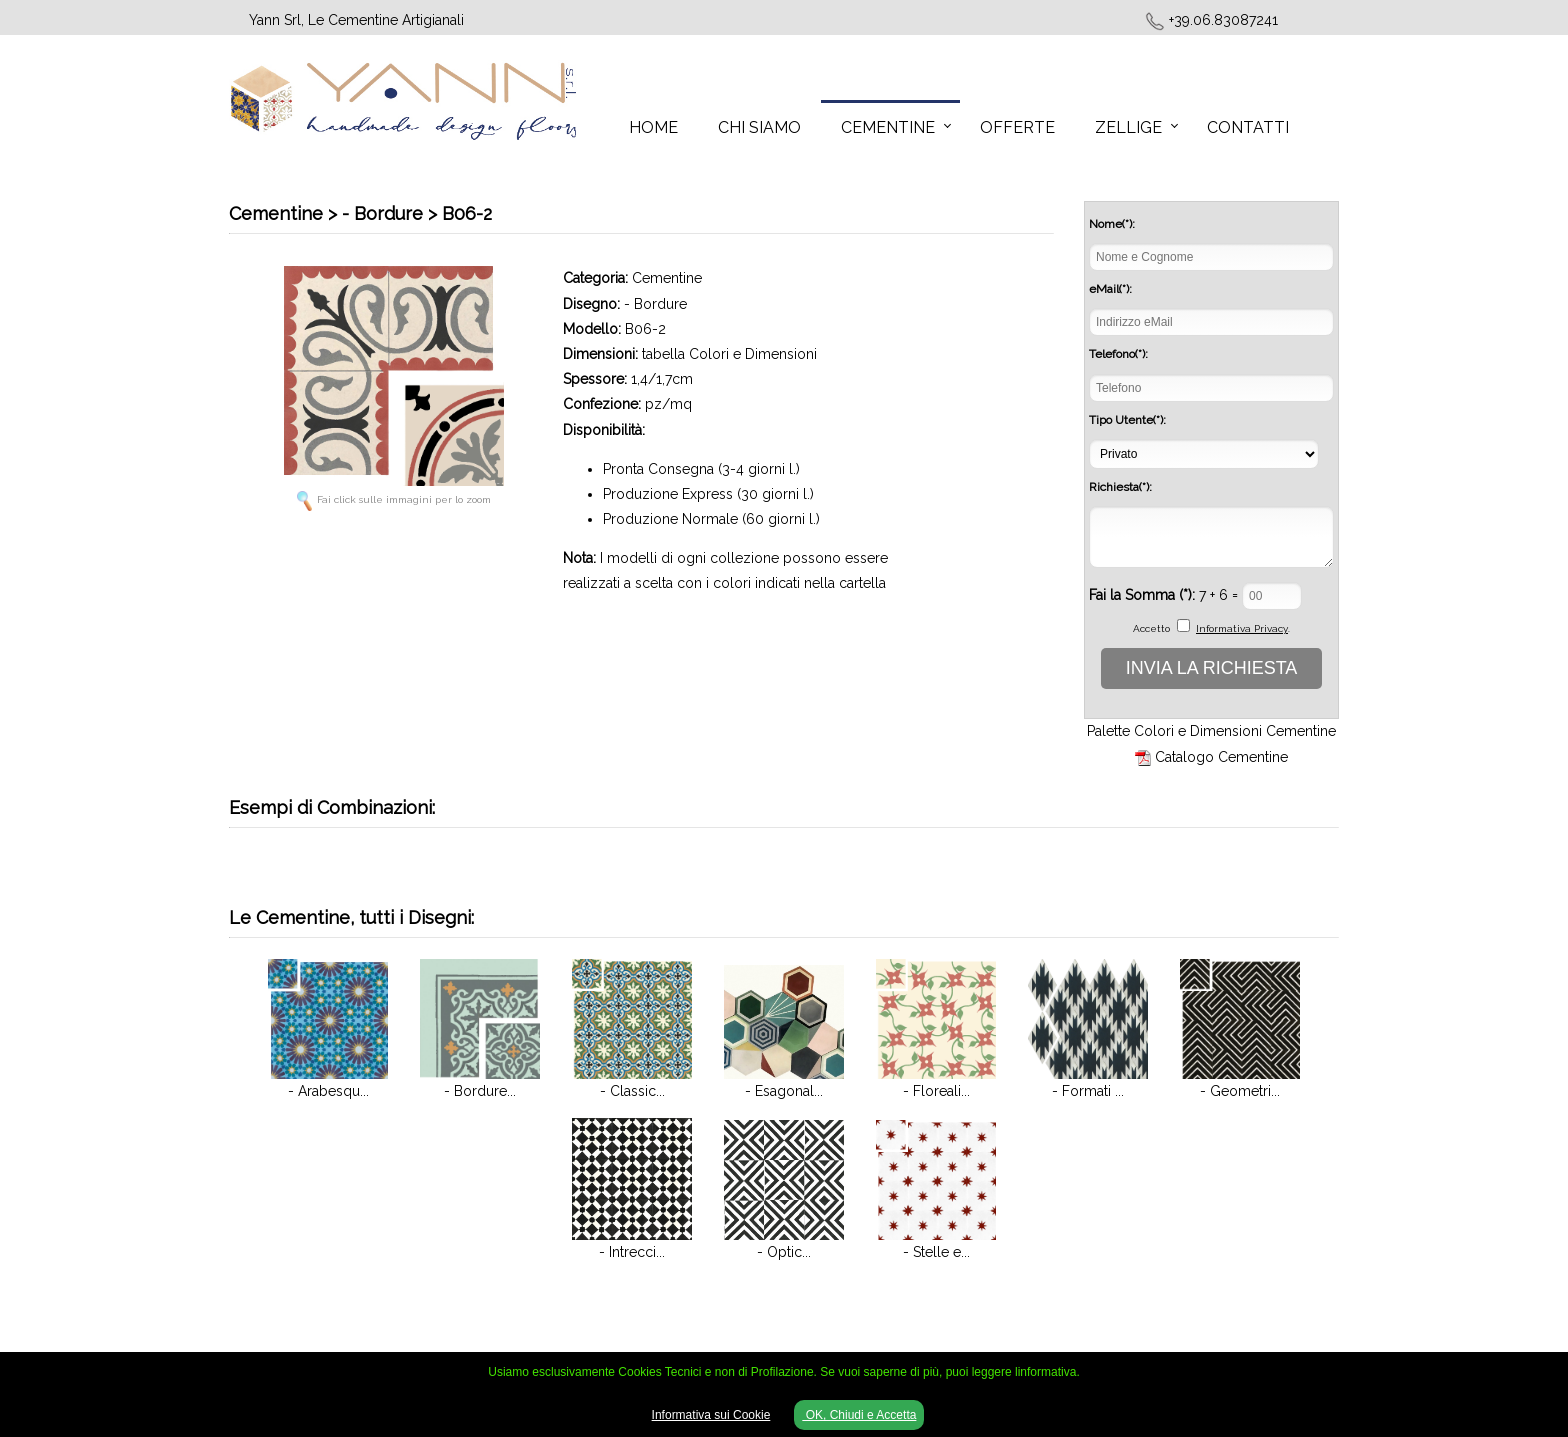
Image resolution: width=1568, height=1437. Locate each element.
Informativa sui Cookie (711, 1415)
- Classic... (632, 1091)
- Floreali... (936, 1091)
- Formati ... (1088, 1091)
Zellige (1128, 127)
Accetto (1151, 628)
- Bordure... (480, 1091)
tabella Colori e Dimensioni (729, 354)
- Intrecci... (632, 1252)
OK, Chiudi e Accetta (859, 1415)
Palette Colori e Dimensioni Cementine (1211, 731)
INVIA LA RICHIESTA (1212, 668)
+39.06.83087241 (1223, 20)
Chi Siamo (759, 127)
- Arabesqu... (328, 1091)
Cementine (888, 127)
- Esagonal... (784, 1091)
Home (653, 127)
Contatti (1248, 127)
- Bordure (655, 304)
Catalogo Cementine (1221, 757)
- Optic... (784, 1252)
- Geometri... (1240, 1091)
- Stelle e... (936, 1252)
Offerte (1017, 127)
